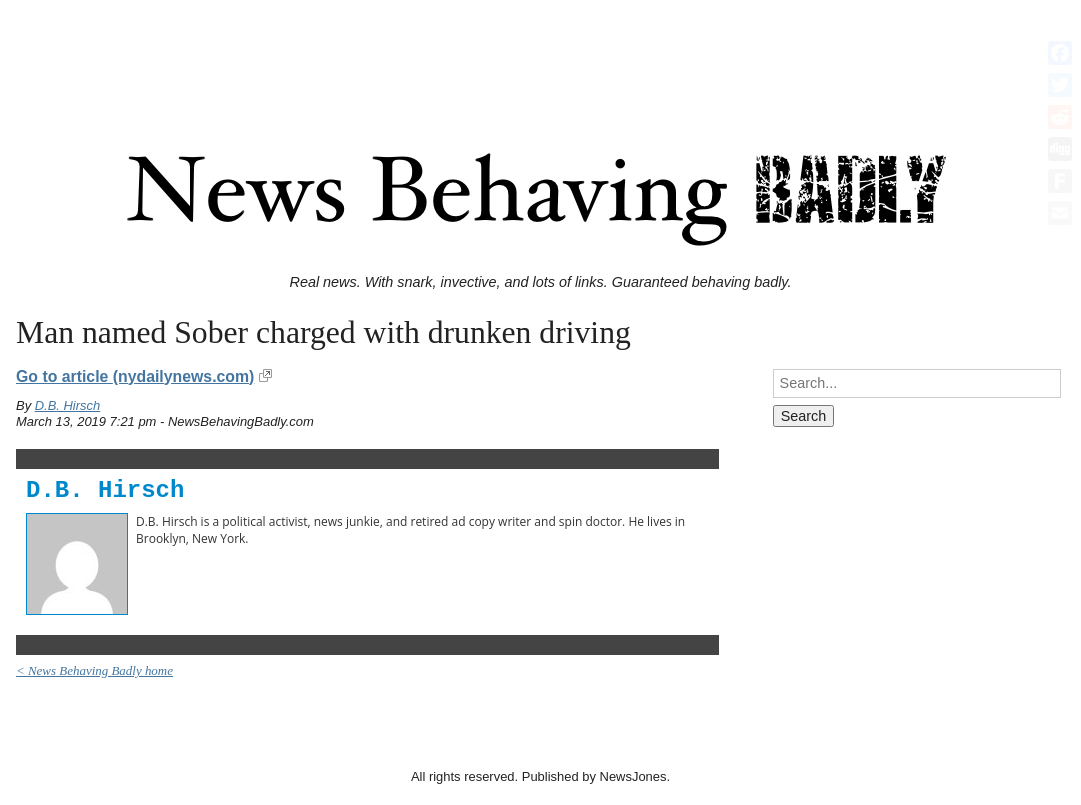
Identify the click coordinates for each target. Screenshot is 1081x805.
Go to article (135, 376)
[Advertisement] (541, 53)
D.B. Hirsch (68, 405)
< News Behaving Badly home (94, 670)
